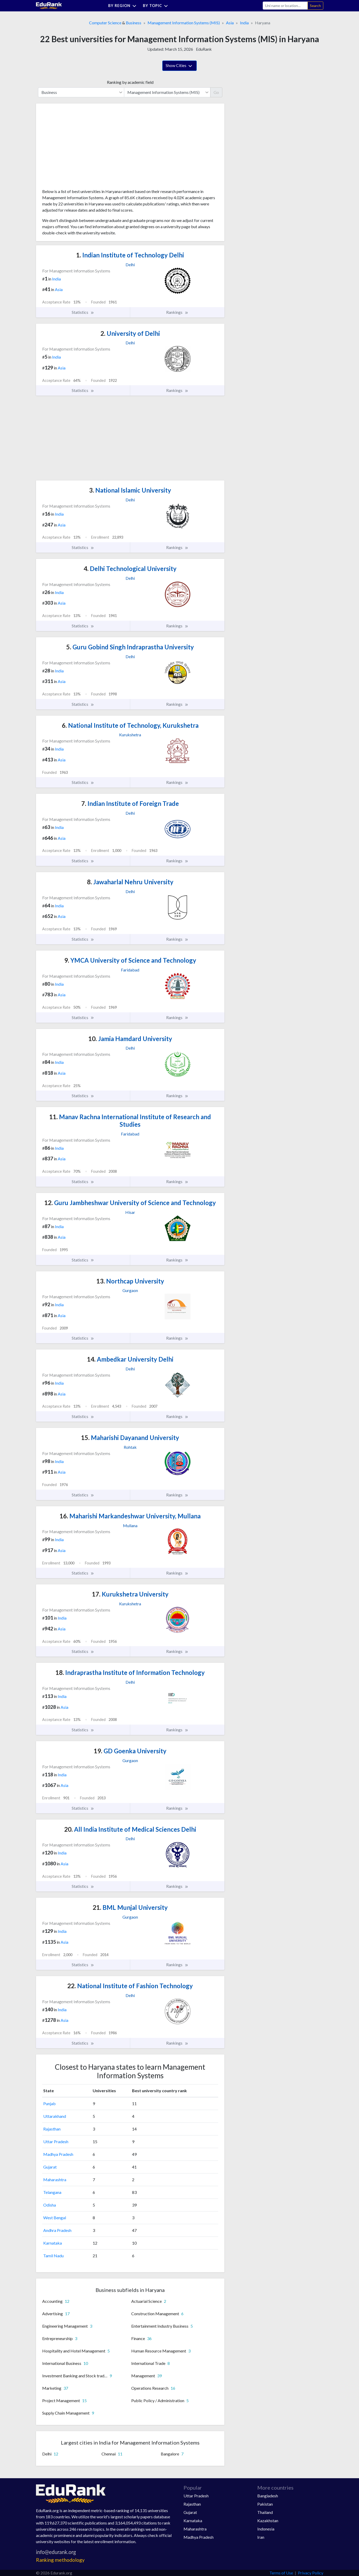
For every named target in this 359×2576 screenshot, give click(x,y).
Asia (230, 22)
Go (216, 92)
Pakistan (265, 2503)
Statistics (83, 312)
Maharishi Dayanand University (130, 1437)
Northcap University (130, 1281)
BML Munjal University (130, 1907)
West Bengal (54, 2217)
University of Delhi (130, 333)
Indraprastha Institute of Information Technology (130, 1672)
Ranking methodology (60, 2560)
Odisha (49, 2204)
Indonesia (265, 2528)
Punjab (49, 2103)
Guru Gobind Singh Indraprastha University (130, 647)
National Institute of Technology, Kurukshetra (130, 725)
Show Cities (179, 66)
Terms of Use (281, 2572)
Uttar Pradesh (55, 2141)
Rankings (177, 312)
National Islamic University (130, 490)
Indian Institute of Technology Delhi (130, 255)
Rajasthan (52, 2128)
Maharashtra (54, 2179)
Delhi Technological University (130, 568)
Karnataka (52, 2242)
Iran (260, 2537)
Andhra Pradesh (57, 2230)
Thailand (265, 2512)
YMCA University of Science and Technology (130, 960)
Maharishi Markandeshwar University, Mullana (130, 1516)
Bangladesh (267, 2495)
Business (133, 22)
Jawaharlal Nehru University (130, 882)
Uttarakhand (54, 2116)
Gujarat (50, 2166)
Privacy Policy (310, 2572)
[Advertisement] (81, 148)
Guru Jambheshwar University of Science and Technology (130, 1202)
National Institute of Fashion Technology (130, 1985)
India (244, 22)
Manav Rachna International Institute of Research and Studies (130, 1120)
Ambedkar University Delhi (130, 1359)
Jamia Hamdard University (130, 1038)
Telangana (52, 2192)
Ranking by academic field (130, 82)
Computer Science (105, 22)
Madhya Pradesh (58, 2154)
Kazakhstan (267, 2520)
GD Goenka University (130, 1751)
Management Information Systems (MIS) (184, 22)
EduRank (204, 49)
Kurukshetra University (130, 1594)
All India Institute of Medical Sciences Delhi (130, 1829)
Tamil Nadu (53, 2255)
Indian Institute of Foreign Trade (130, 803)
